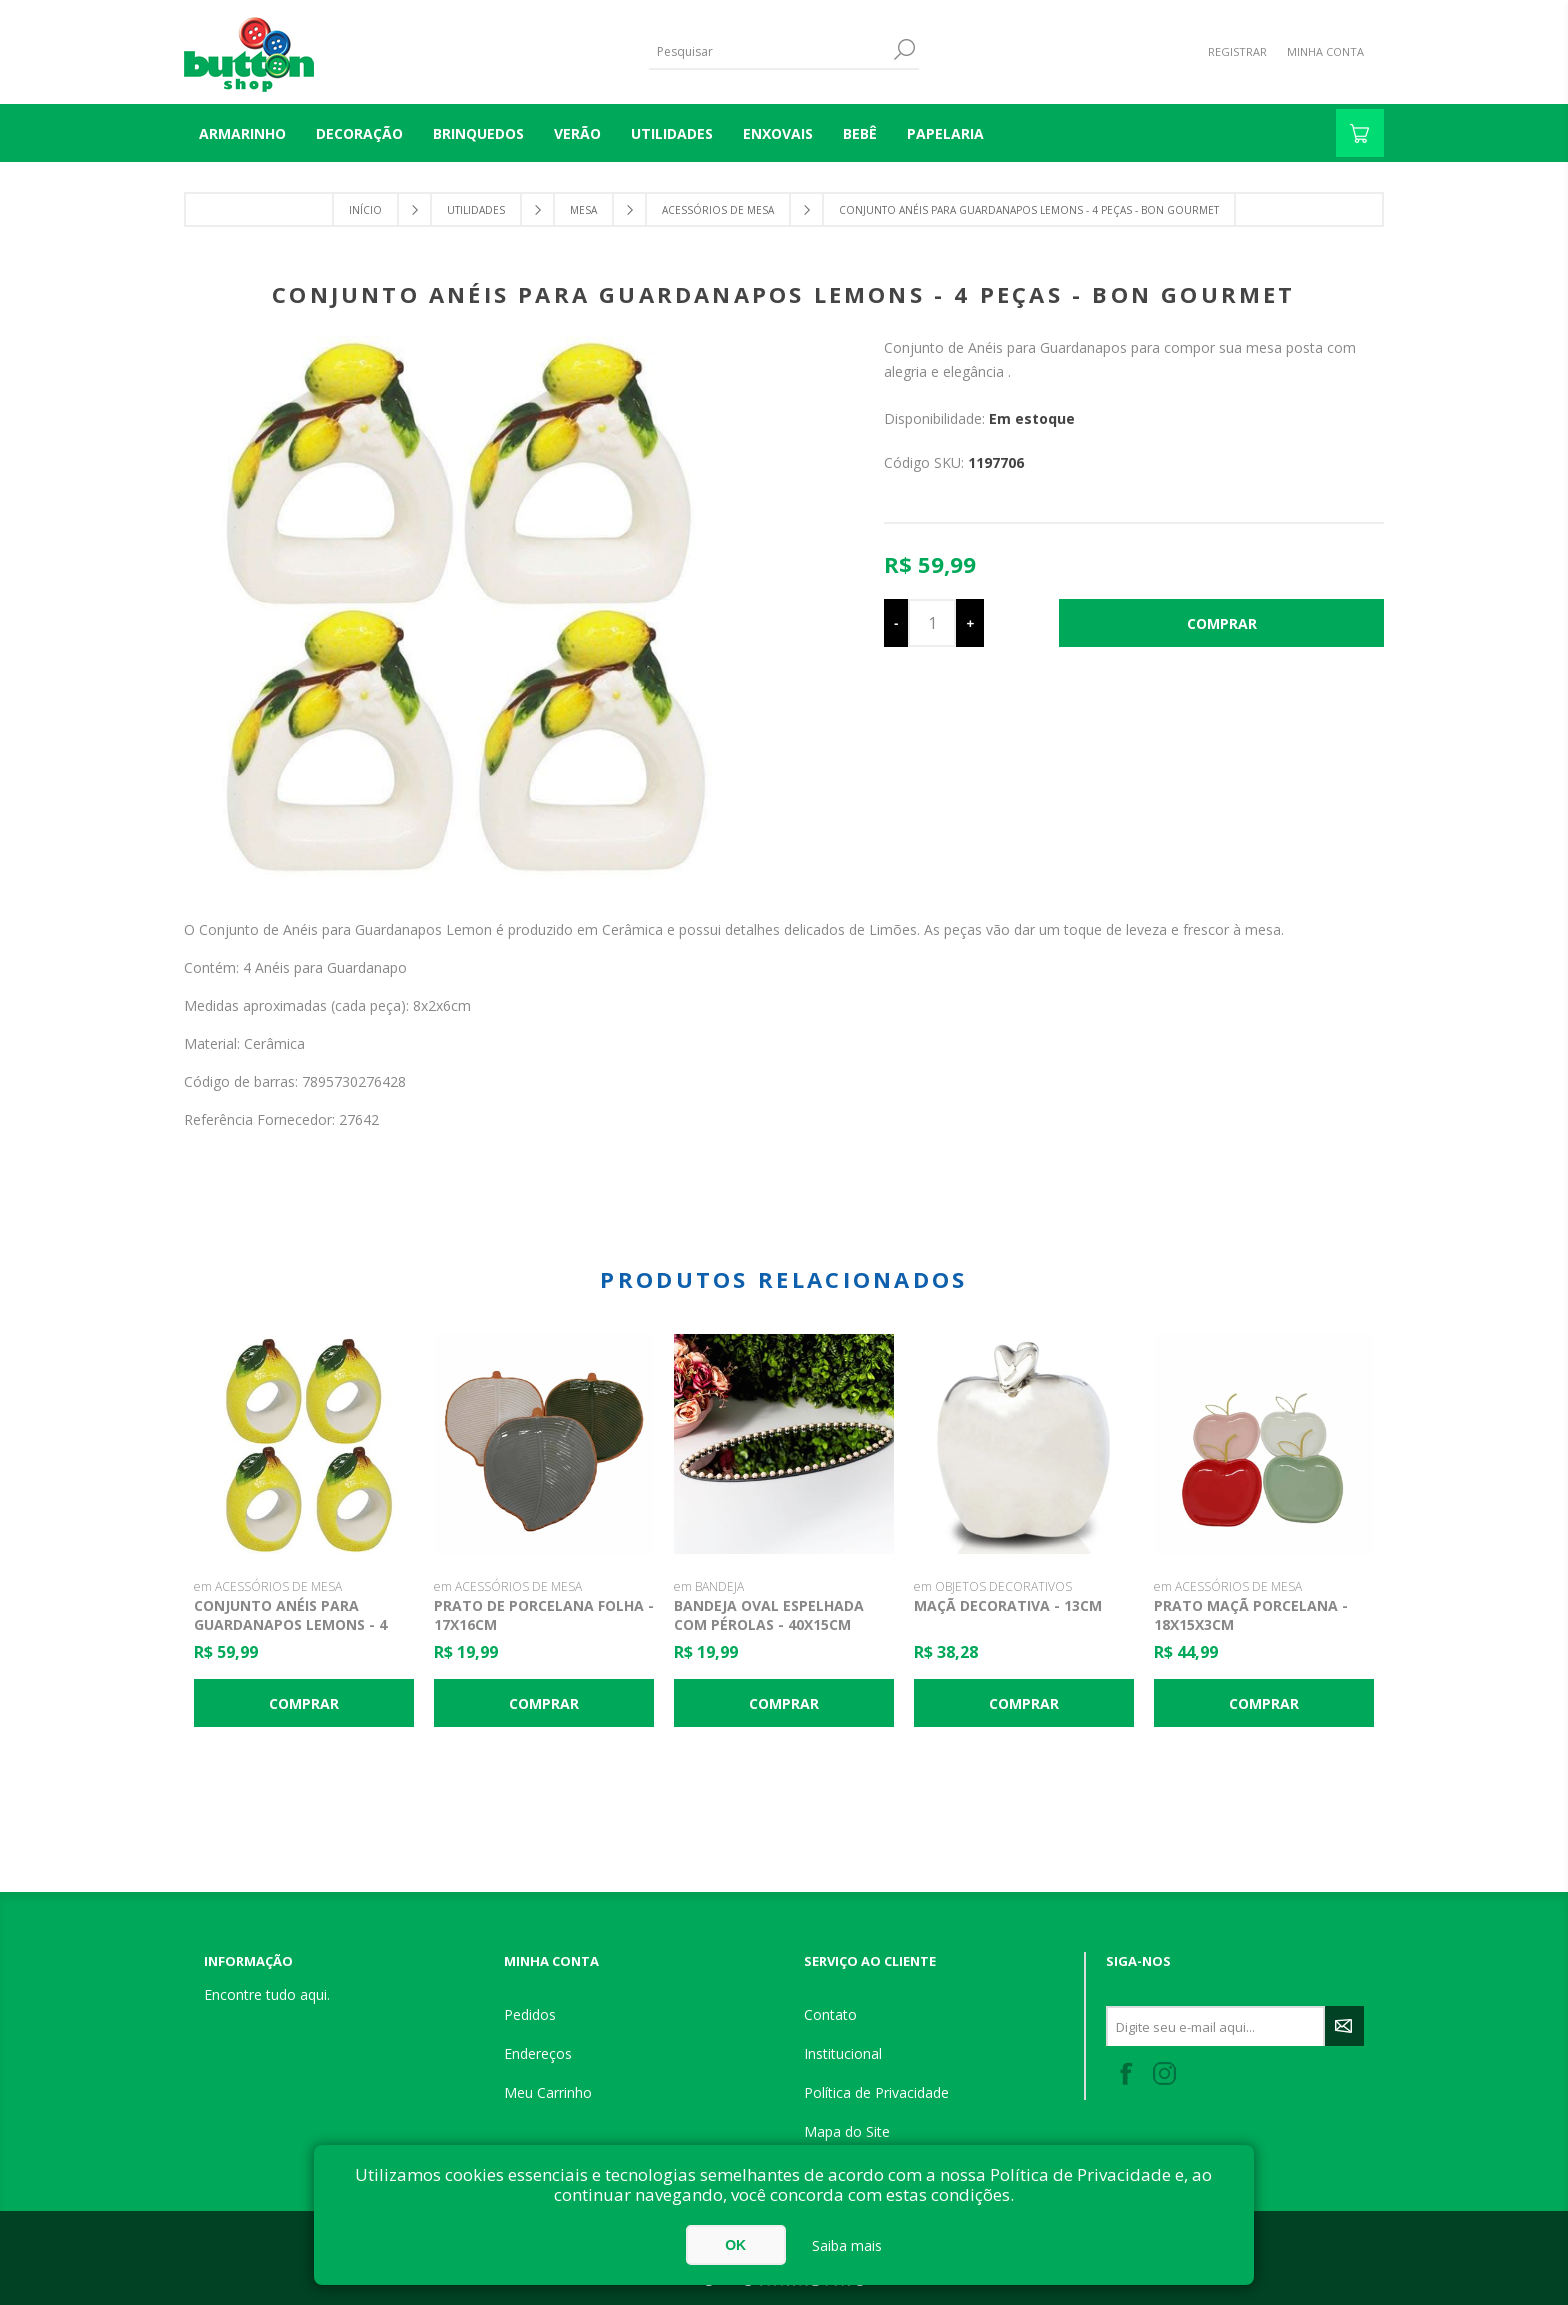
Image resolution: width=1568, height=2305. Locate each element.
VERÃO (577, 133)
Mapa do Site (847, 2131)
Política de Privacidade (876, 2092)
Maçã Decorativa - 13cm (1008, 1605)
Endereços (538, 2053)
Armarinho (242, 133)
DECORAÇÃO (359, 133)
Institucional (843, 2053)
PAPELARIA (945, 133)
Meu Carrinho (548, 2092)
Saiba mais (847, 2245)
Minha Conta (1325, 51)
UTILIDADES (672, 133)
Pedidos (530, 2014)
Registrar (1237, 51)
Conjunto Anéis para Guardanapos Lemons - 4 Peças (290, 1624)
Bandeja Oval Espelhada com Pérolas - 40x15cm (769, 1615)
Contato (830, 2014)
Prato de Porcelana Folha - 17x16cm (544, 1615)
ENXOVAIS (778, 133)
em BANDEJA (709, 1586)
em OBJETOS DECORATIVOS (993, 1586)
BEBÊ (860, 133)
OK (735, 2245)
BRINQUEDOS (478, 133)
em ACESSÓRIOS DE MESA (268, 1586)
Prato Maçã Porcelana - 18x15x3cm (1251, 1615)
